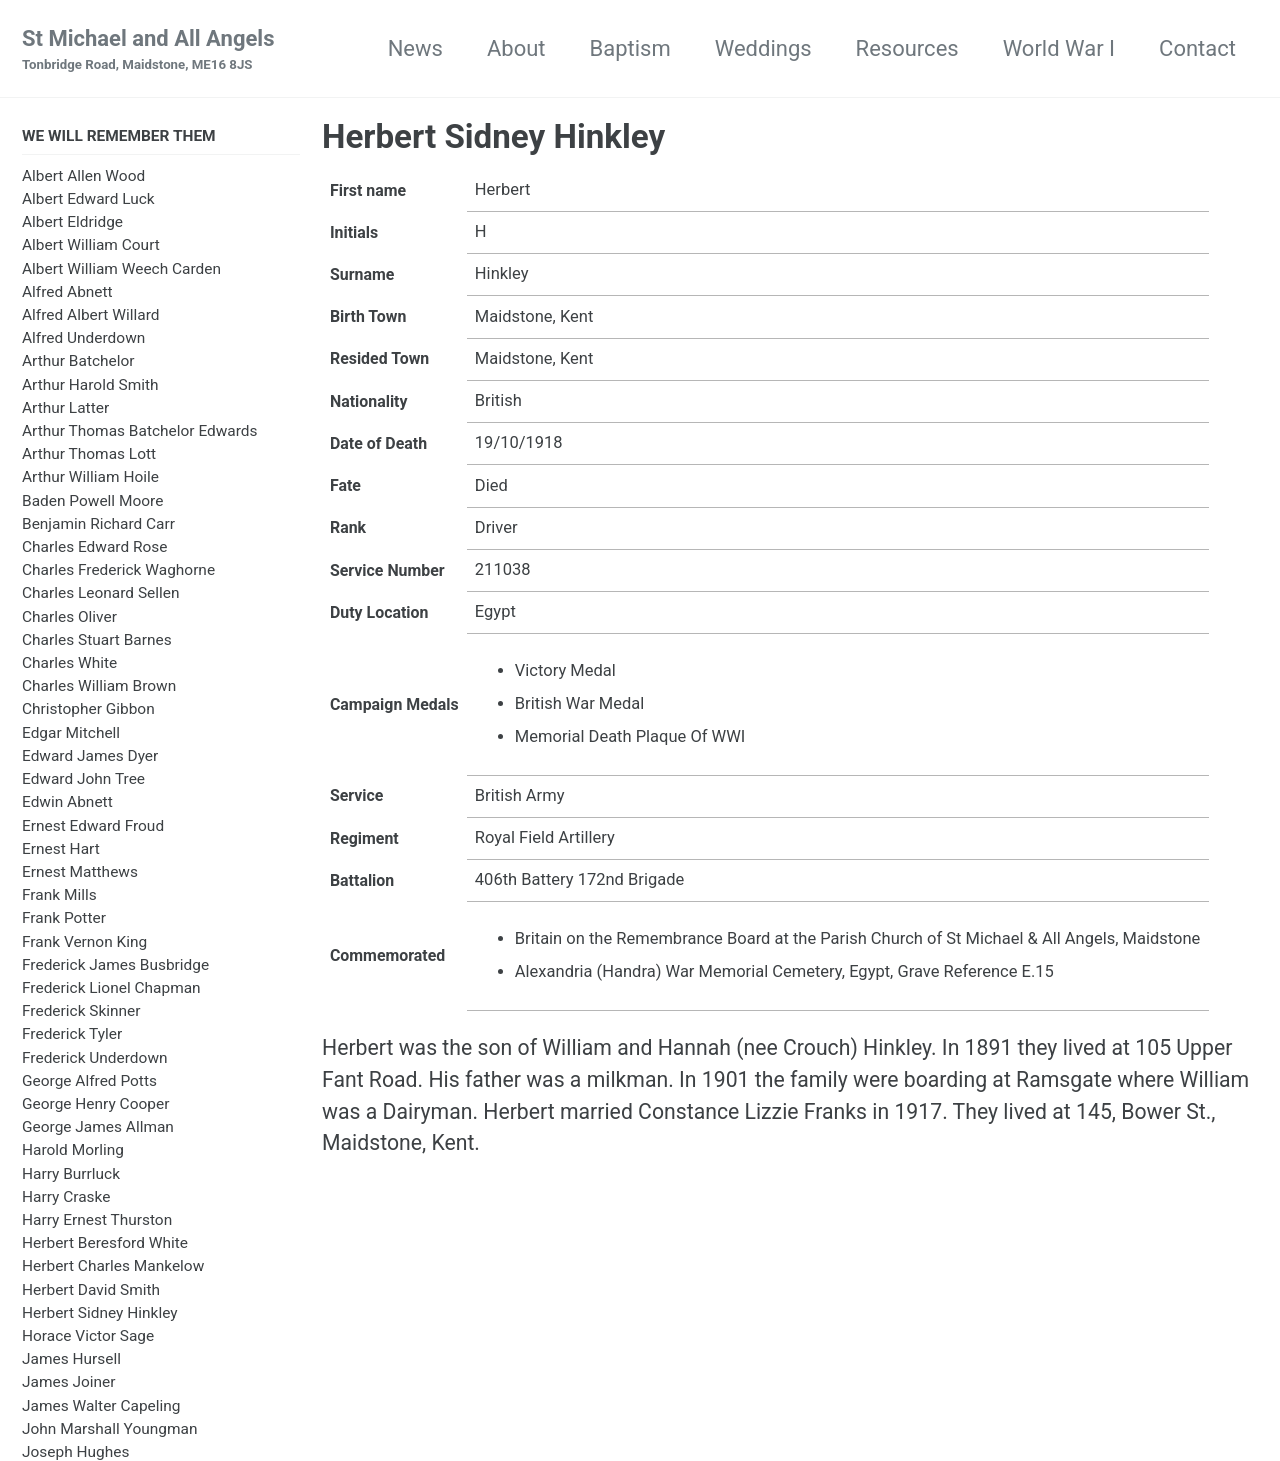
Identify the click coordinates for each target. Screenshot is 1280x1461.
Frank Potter (64, 920)
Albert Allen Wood (83, 178)
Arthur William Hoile (90, 479)
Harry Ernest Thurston (97, 1222)
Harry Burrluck (71, 1176)
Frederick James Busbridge (115, 967)
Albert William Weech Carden (121, 271)
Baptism (630, 48)
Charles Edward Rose (95, 549)
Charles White (69, 665)
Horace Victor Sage (88, 1338)
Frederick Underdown (95, 1060)
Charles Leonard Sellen (101, 595)
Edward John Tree (83, 781)
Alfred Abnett (67, 294)
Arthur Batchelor (78, 363)
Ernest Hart (61, 851)
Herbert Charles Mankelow (113, 1268)
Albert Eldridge (72, 224)
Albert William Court (91, 247)
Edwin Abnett (67, 804)
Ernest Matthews (80, 874)
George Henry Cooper (95, 1106)
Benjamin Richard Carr (98, 526)
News (415, 48)
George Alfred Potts (89, 1083)
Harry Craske (66, 1199)
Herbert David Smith (91, 1292)
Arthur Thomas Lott (89, 456)
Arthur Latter (65, 410)
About (516, 48)
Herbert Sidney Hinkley (100, 1315)
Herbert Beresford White (105, 1245)
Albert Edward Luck (88, 201)
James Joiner (69, 1384)
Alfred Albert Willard (90, 317)
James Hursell (71, 1361)
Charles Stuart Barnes (97, 642)
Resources (907, 48)
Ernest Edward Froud (93, 828)
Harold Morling (73, 1152)
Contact (1197, 48)
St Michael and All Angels (148, 51)
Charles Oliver (69, 619)
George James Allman (98, 1129)
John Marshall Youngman (109, 1431)
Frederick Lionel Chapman (111, 990)
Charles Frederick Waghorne (118, 572)
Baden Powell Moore (92, 503)
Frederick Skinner (81, 1013)
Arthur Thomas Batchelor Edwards (140, 433)
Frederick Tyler (72, 1036)
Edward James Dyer (90, 758)
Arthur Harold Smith (90, 387)
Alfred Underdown (83, 340)
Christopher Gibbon (88, 712)
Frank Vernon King (84, 944)
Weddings (763, 48)
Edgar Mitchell (71, 735)
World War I (1059, 48)
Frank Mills (59, 897)
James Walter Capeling (101, 1408)
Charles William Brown (99, 688)
